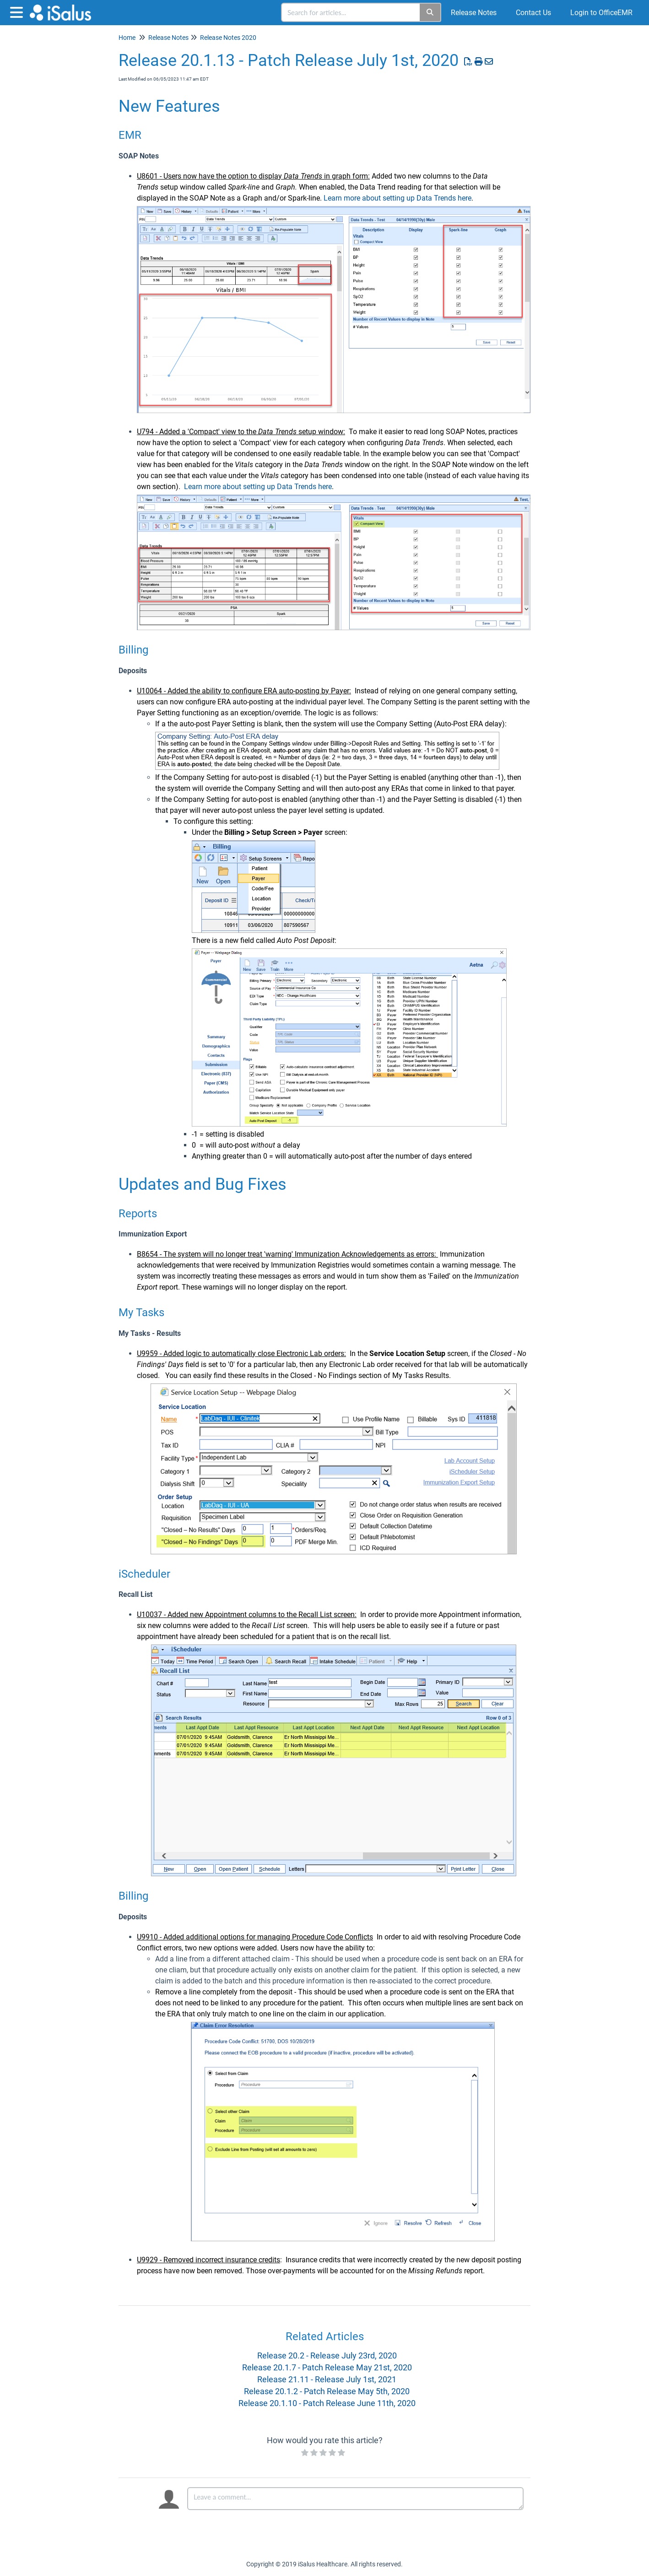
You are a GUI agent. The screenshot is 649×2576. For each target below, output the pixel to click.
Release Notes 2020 (228, 37)
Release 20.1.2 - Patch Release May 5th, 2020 (327, 2391)
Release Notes (474, 12)
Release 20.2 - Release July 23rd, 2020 (327, 2355)
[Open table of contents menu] (18, 11)
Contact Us (533, 12)
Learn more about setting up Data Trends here (397, 198)
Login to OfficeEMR (601, 12)
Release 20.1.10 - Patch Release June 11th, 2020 (327, 2403)
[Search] (430, 12)
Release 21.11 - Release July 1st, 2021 (326, 2379)
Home (127, 37)
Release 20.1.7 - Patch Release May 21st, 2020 (327, 2367)
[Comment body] (355, 2498)
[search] (351, 12)
